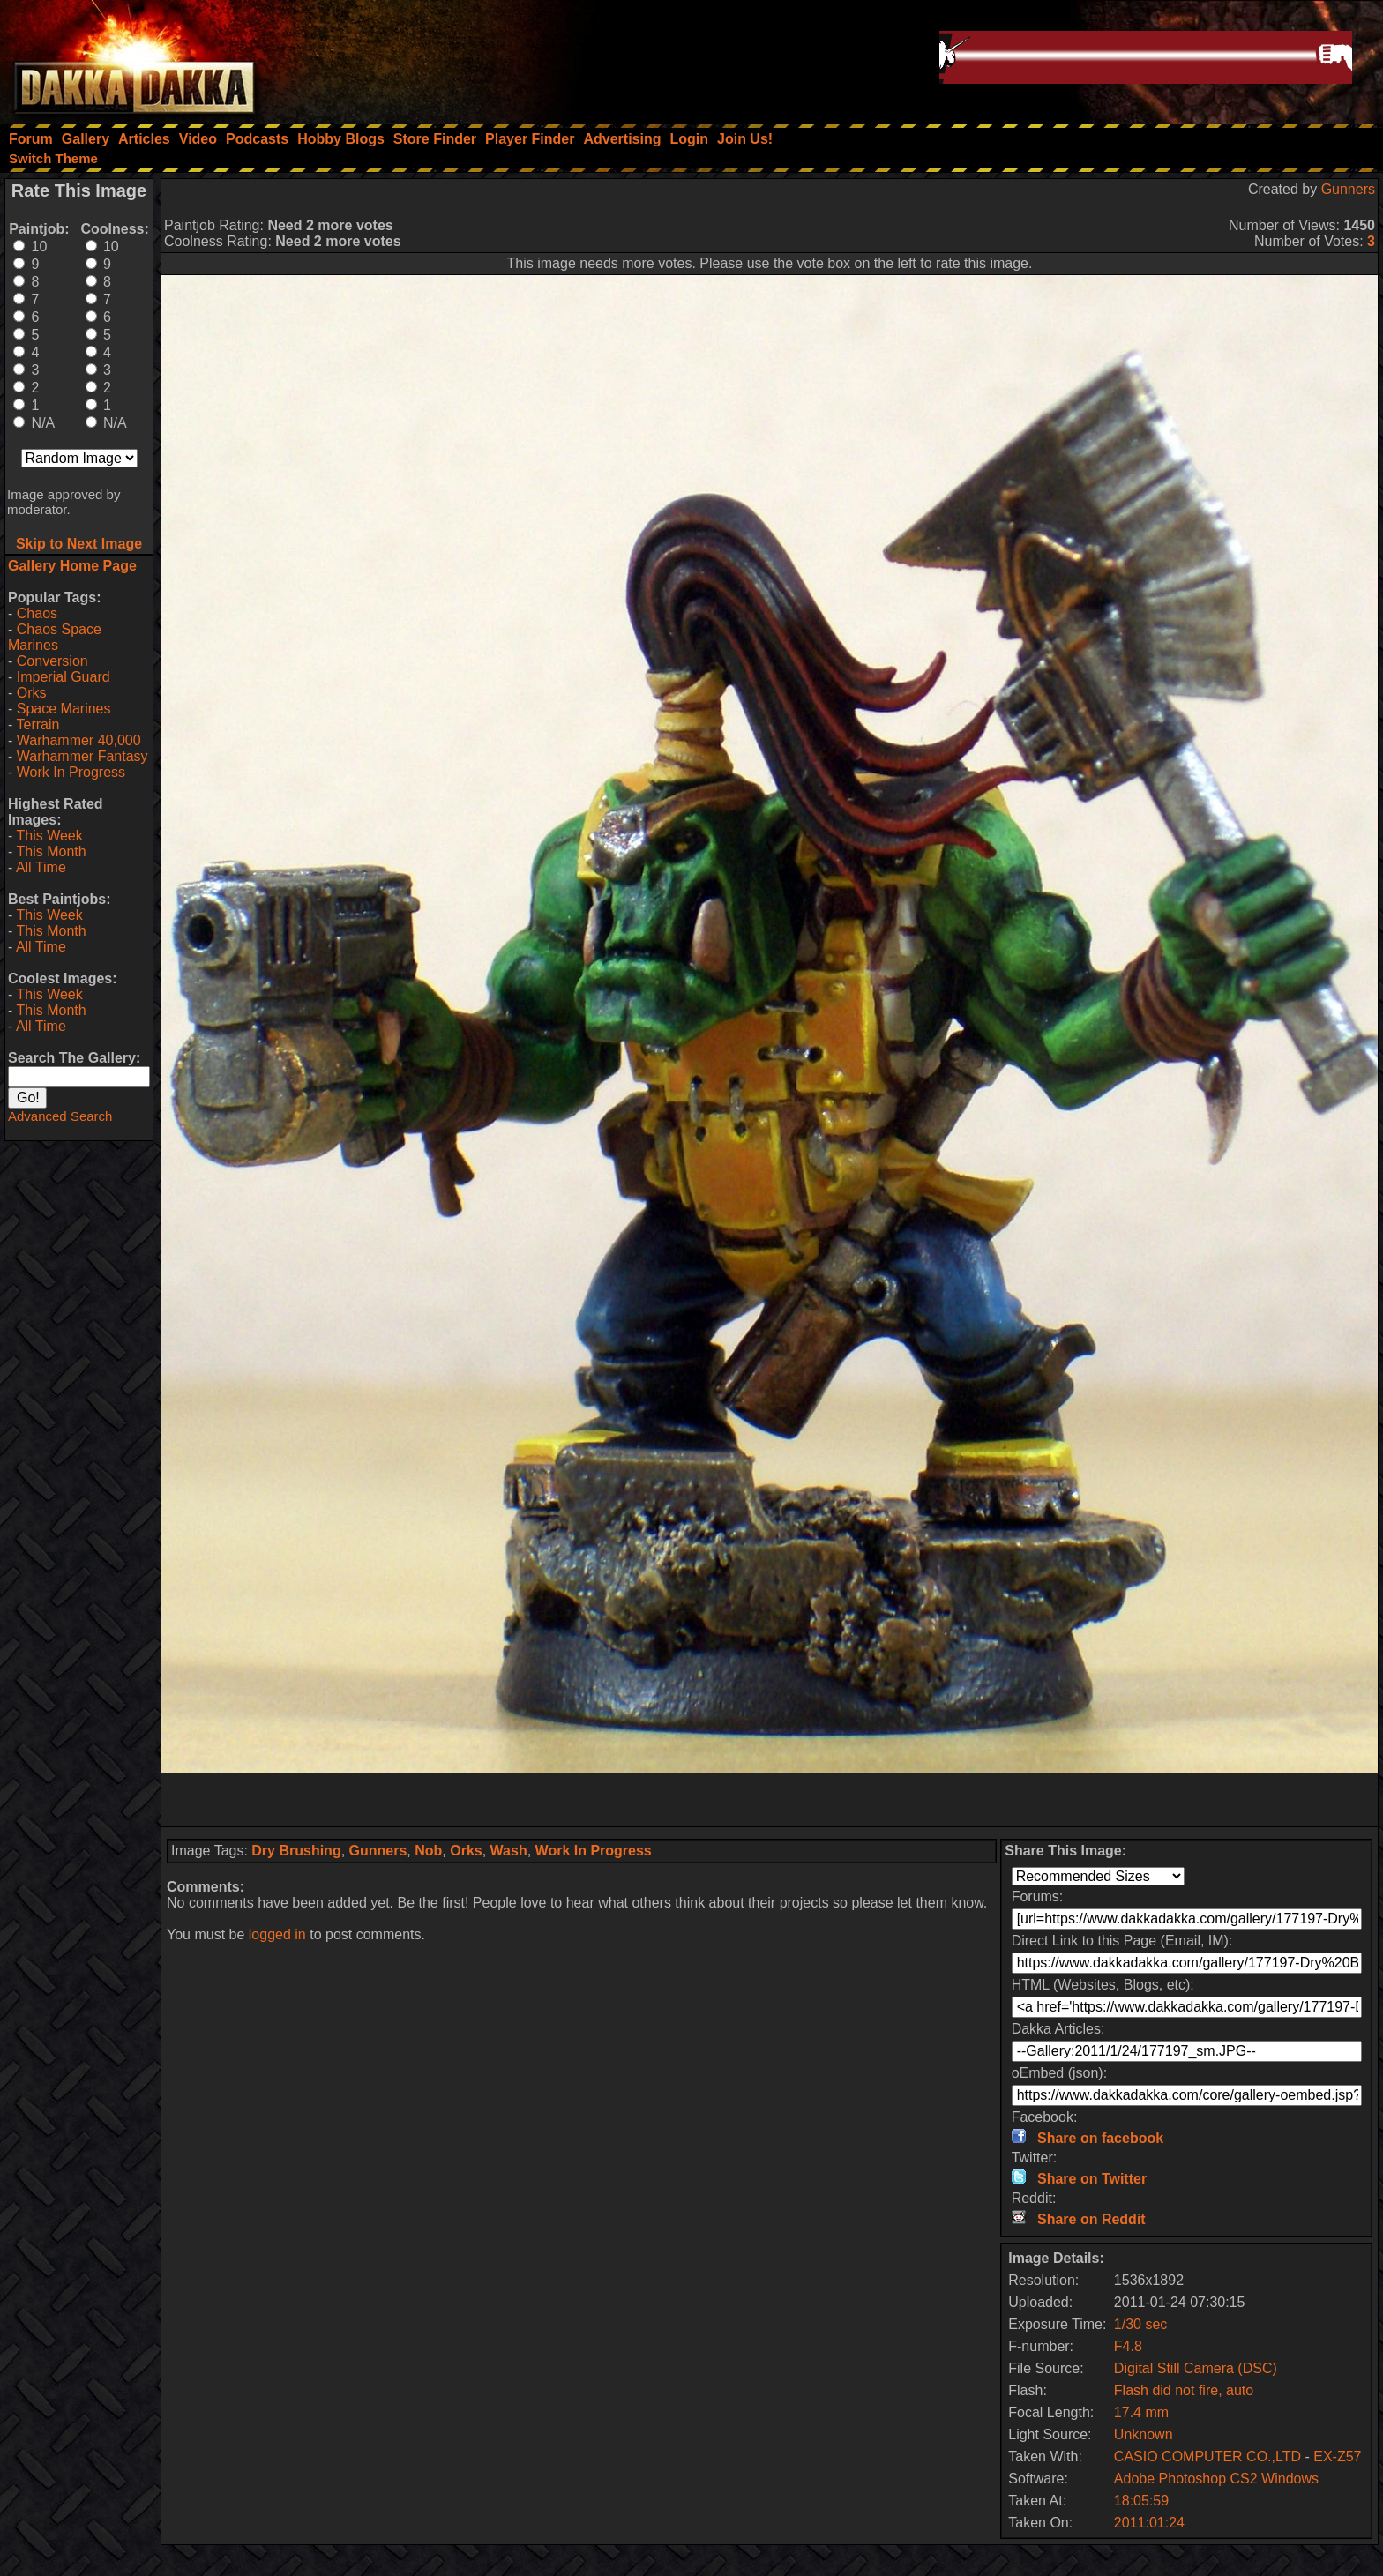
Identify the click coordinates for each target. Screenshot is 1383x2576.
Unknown (1143, 2434)
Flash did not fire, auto (1183, 2390)
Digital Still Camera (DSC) (1195, 2368)
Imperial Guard (63, 676)
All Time (41, 867)
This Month (51, 851)
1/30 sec (1140, 2324)
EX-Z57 (1337, 2456)
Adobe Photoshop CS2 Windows (1216, 2478)
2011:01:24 (1149, 2522)
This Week (49, 835)
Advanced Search (60, 1116)
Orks (32, 692)
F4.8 (1128, 2346)
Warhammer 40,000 (79, 740)
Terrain (37, 724)
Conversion (52, 660)
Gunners (1348, 189)
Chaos (37, 613)
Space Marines (64, 708)
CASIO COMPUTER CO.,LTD (1209, 2456)
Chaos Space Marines (54, 637)
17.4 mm (1141, 2412)
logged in (277, 1934)
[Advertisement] (770, 1799)
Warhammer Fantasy (82, 756)
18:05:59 (1141, 2500)
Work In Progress (71, 772)
